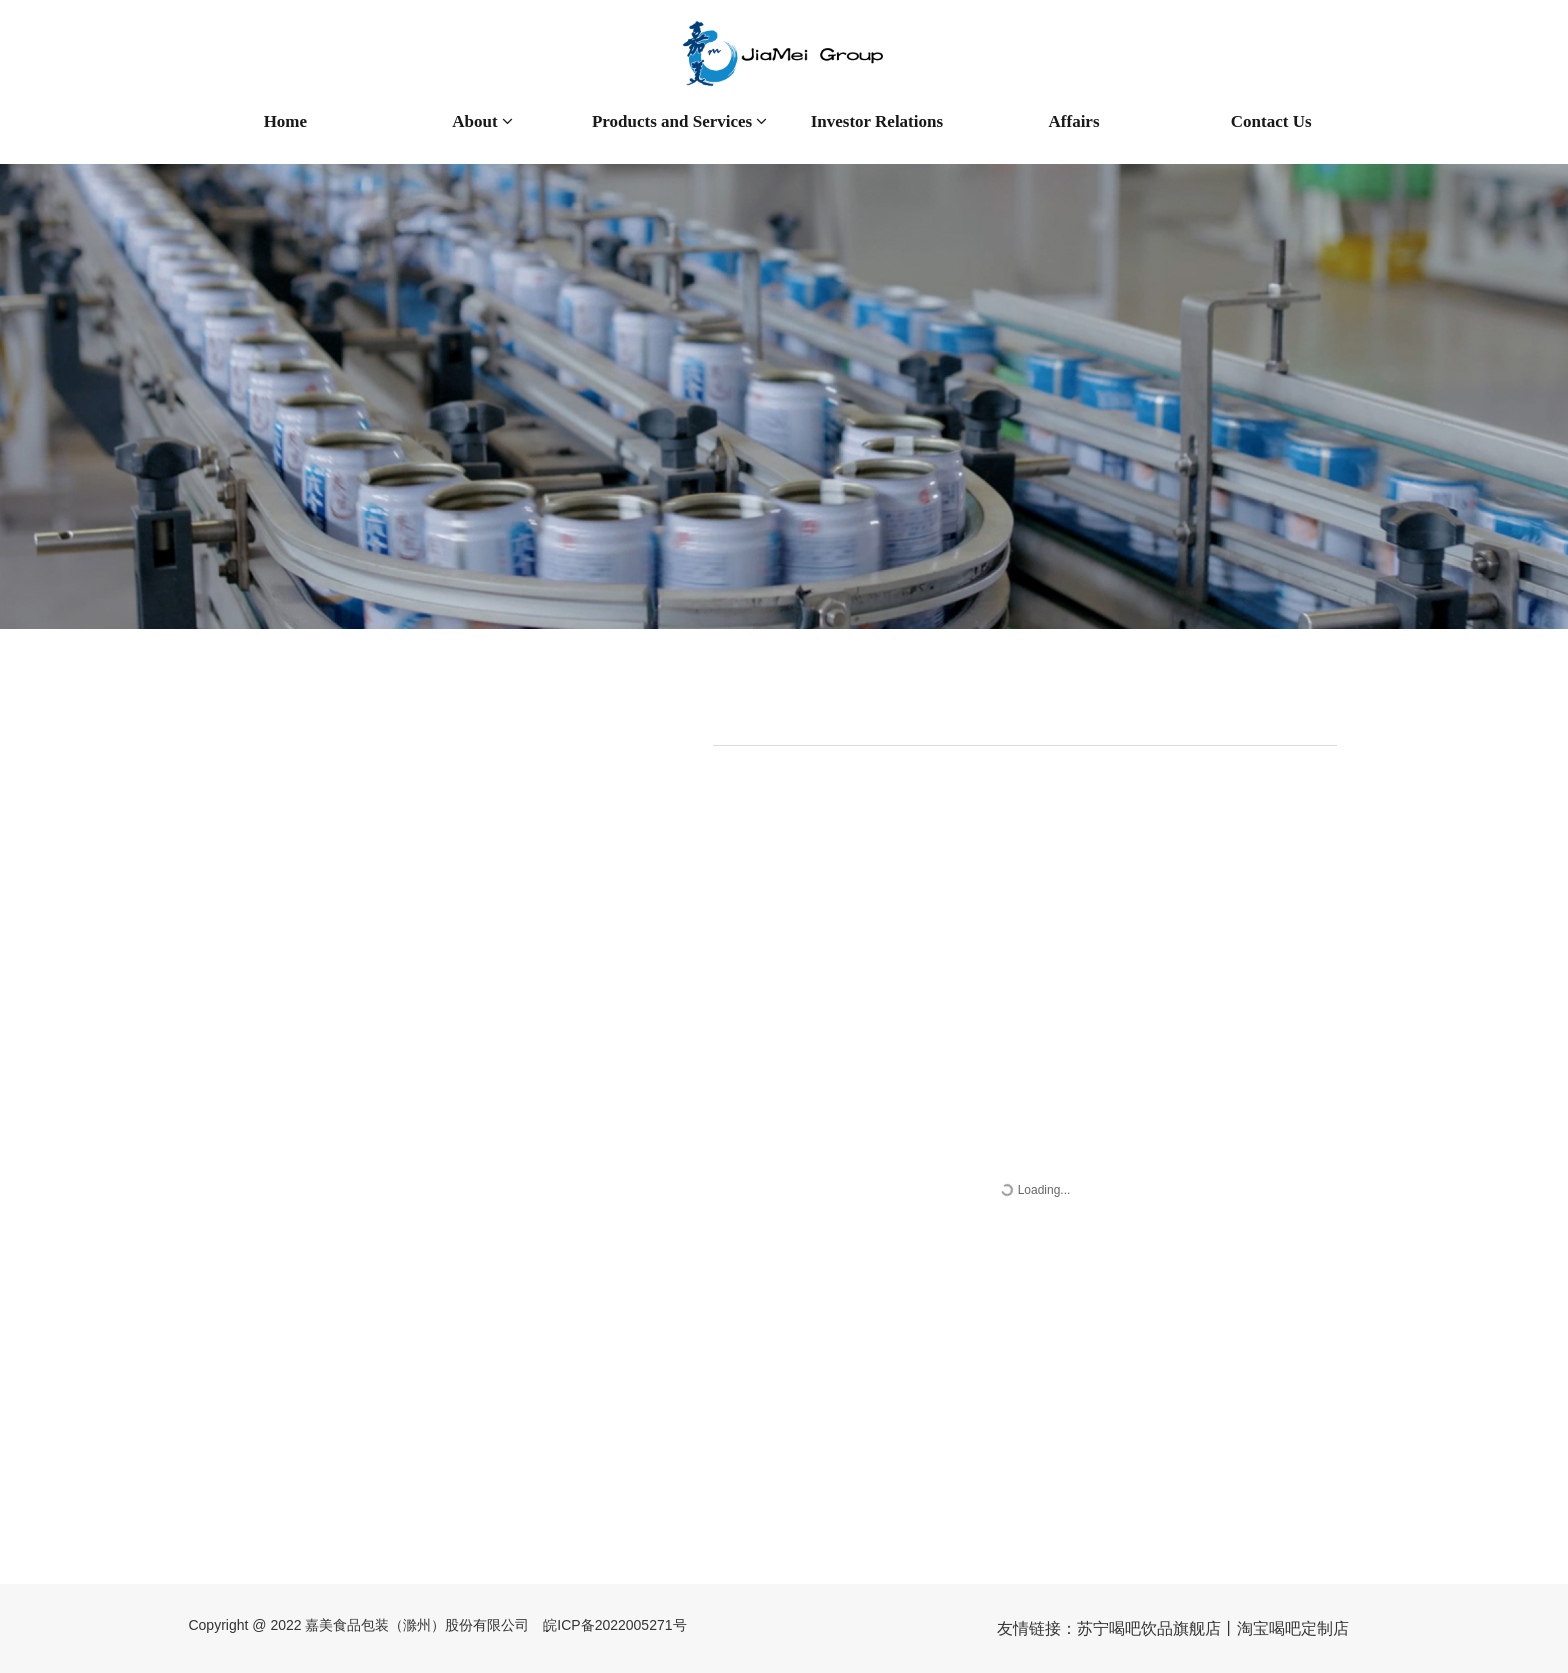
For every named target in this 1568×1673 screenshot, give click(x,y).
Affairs (1074, 121)
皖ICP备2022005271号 (614, 1625)
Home (285, 121)
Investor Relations (877, 121)
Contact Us (1271, 121)
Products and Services (680, 121)
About (482, 121)
